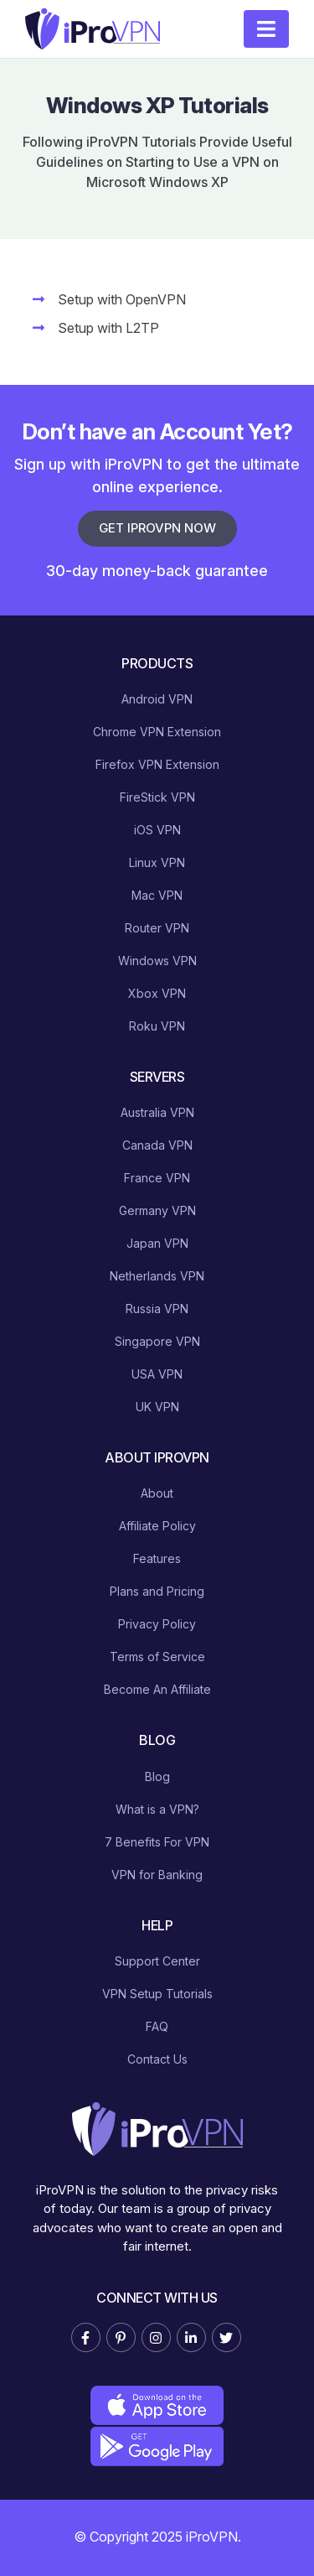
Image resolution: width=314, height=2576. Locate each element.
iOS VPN (157, 830)
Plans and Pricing (157, 1591)
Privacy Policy (157, 1624)
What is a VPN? (157, 1809)
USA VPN (157, 1374)
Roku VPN (157, 1026)
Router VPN (157, 928)
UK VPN (157, 1407)
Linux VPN (157, 862)
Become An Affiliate (157, 1689)
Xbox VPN (157, 993)
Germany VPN (157, 1210)
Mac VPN (157, 895)
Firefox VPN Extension (157, 764)
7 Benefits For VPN (157, 1842)
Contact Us (157, 2059)
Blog (157, 1776)
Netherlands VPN (157, 1276)
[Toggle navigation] (266, 29)
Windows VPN (157, 960)
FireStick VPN (157, 797)
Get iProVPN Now (157, 528)
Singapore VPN (157, 1341)
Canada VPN (157, 1145)
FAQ (157, 2026)
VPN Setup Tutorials (157, 1994)
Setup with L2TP (108, 327)
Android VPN (157, 699)
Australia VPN (157, 1112)
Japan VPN (157, 1243)
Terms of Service (157, 1656)
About (157, 1493)
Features (157, 1558)
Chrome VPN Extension (157, 731)
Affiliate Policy (157, 1526)
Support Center (157, 1961)
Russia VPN (157, 1308)
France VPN (157, 1178)
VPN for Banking (157, 1874)
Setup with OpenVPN (122, 299)
